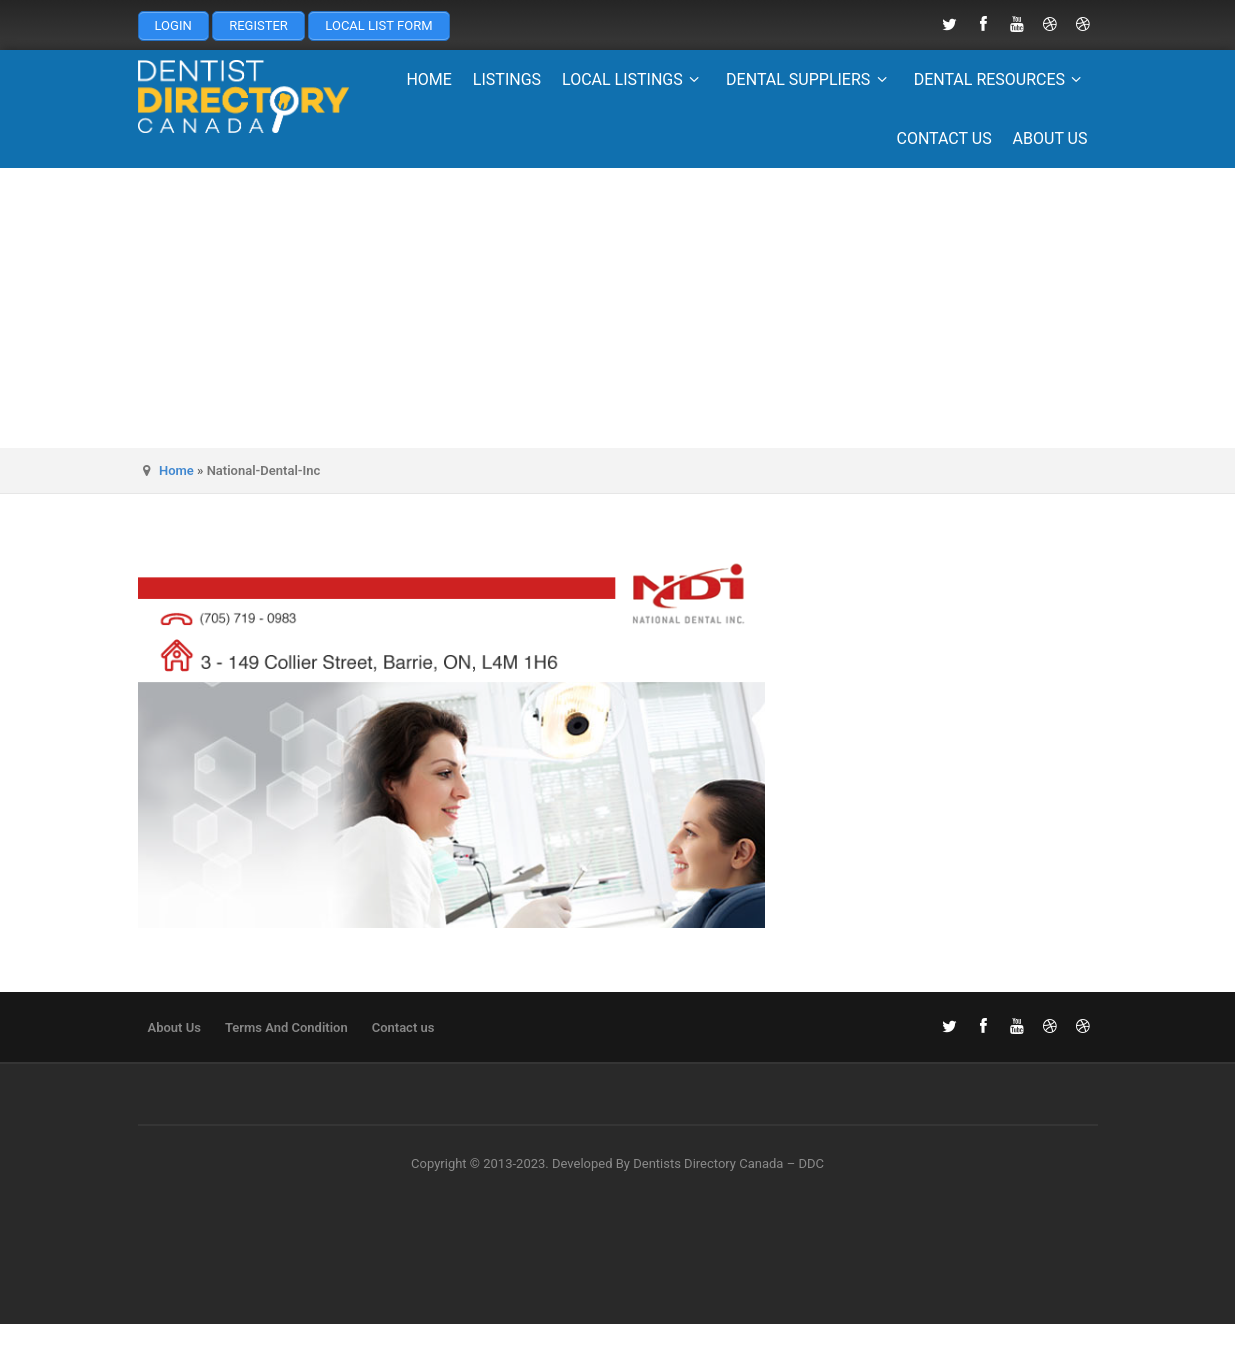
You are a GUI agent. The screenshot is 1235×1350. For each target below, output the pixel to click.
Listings (507, 79)
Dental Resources (1001, 79)
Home (428, 79)
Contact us (943, 138)
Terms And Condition (286, 1027)
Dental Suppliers (809, 79)
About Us (1050, 138)
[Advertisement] (618, 308)
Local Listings (633, 79)
